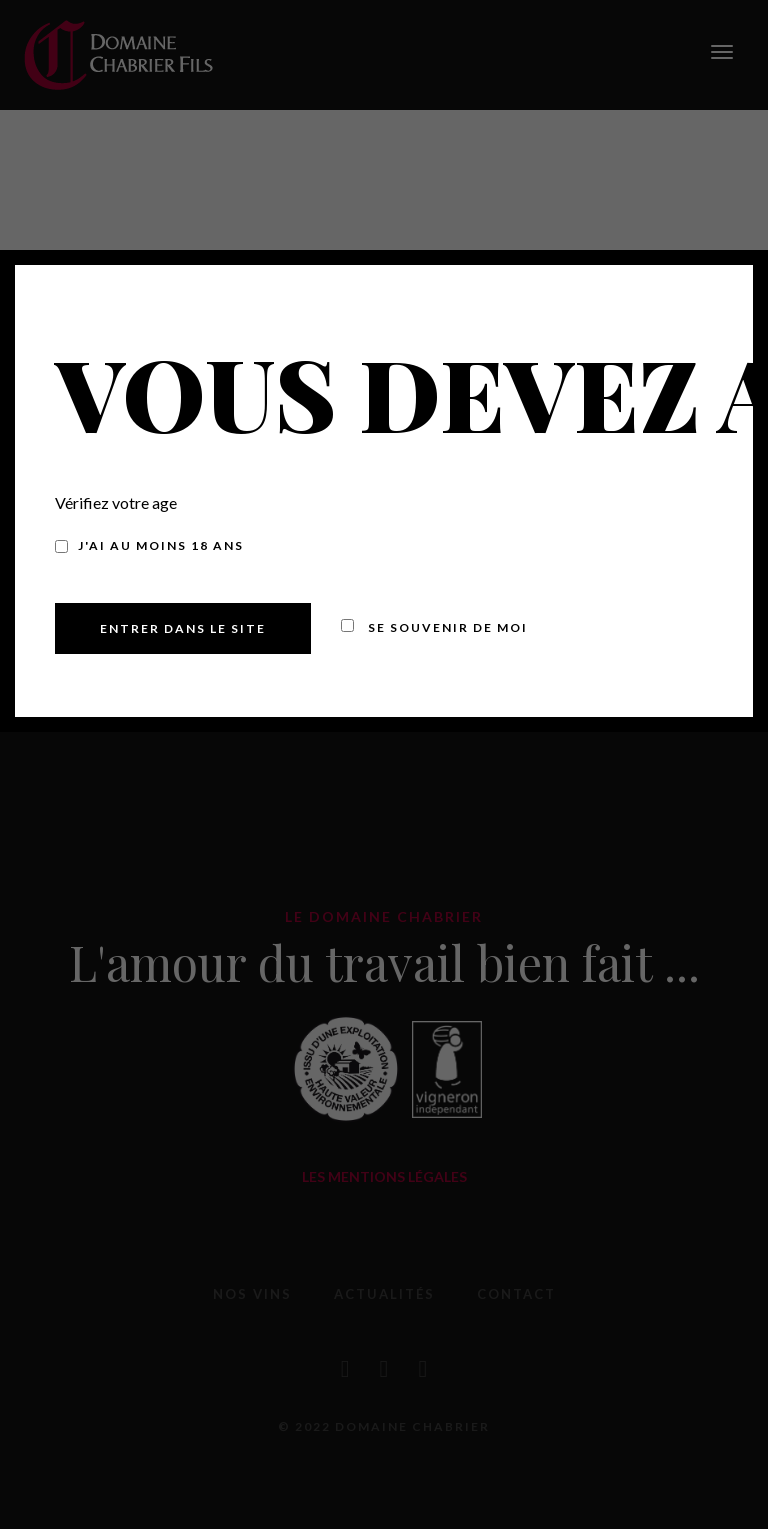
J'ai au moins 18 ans (149, 545)
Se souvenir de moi (434, 627)
